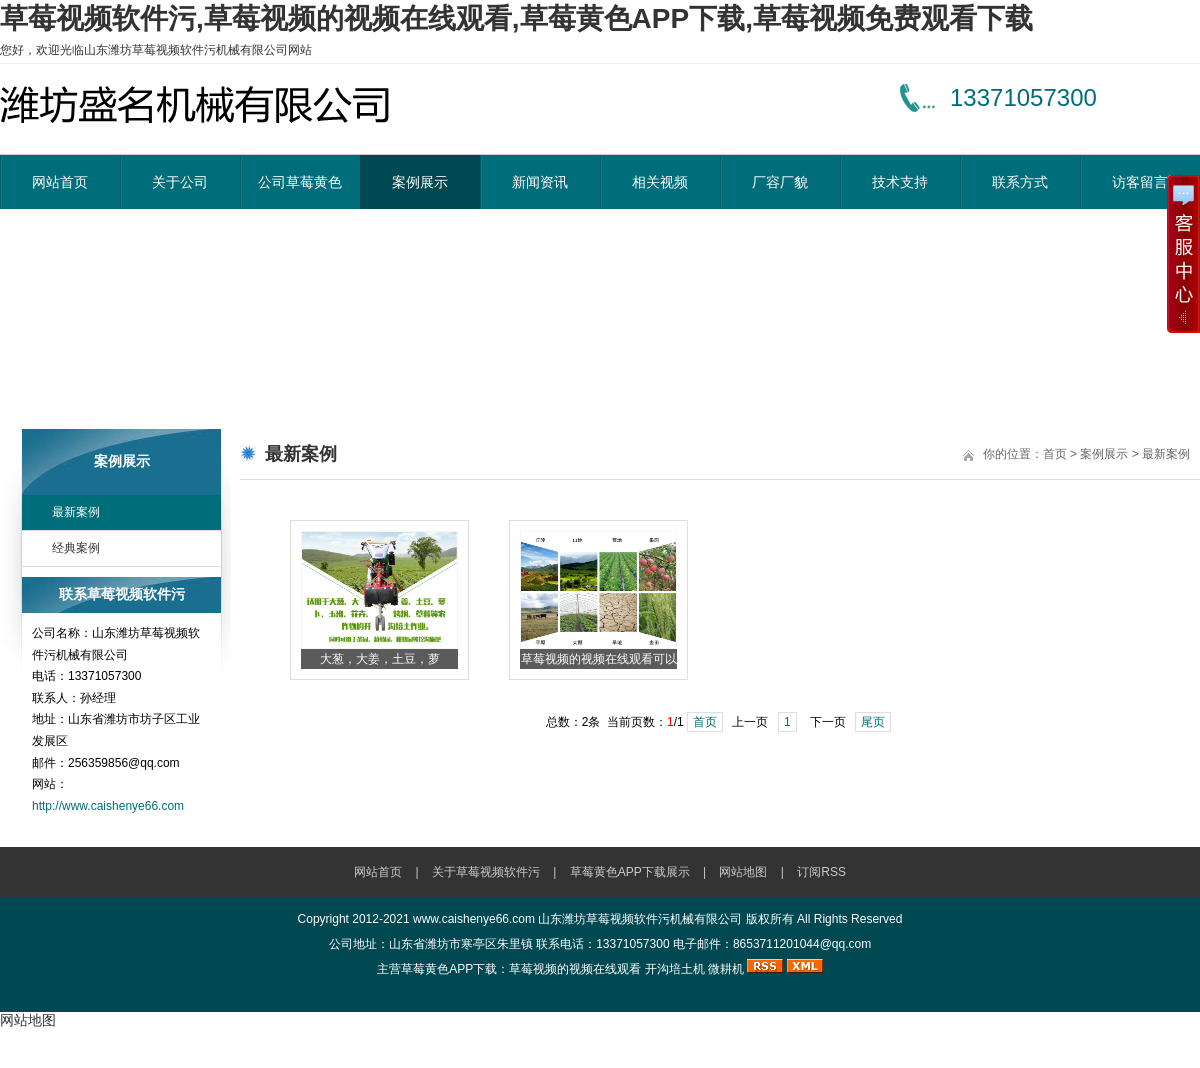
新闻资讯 (540, 182)
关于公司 (180, 182)
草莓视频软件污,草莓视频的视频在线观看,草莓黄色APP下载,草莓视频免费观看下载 (516, 18)
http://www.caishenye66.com (108, 806)
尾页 (873, 722)
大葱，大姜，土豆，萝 (380, 659)
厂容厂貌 (780, 182)
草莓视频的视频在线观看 (575, 969)
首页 (1055, 454)
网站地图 (743, 872)
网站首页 (60, 182)
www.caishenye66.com (474, 919)
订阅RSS (821, 872)
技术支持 (900, 182)
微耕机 (726, 969)
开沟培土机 (675, 969)
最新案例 (76, 512)
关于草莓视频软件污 (486, 872)
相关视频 (660, 182)
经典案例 (76, 548)
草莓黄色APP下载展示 (630, 872)
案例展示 (420, 182)
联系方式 (1020, 182)
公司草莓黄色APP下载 (300, 191)
